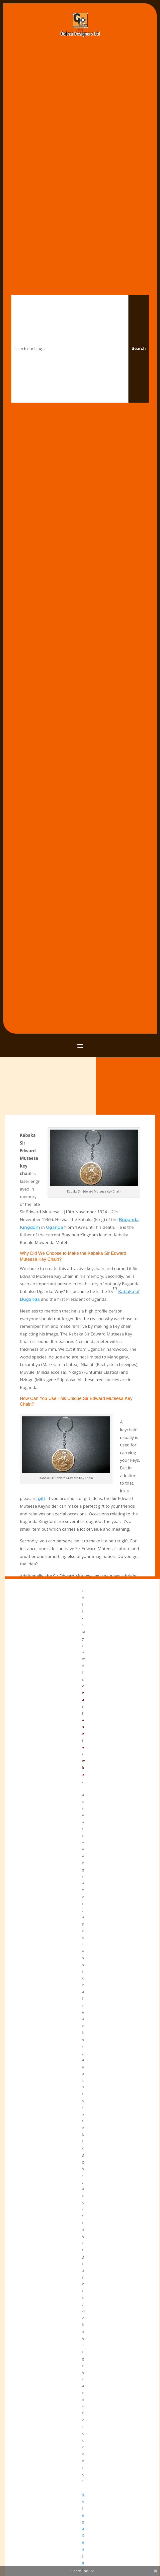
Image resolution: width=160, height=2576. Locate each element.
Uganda (54, 1227)
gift (41, 1498)
